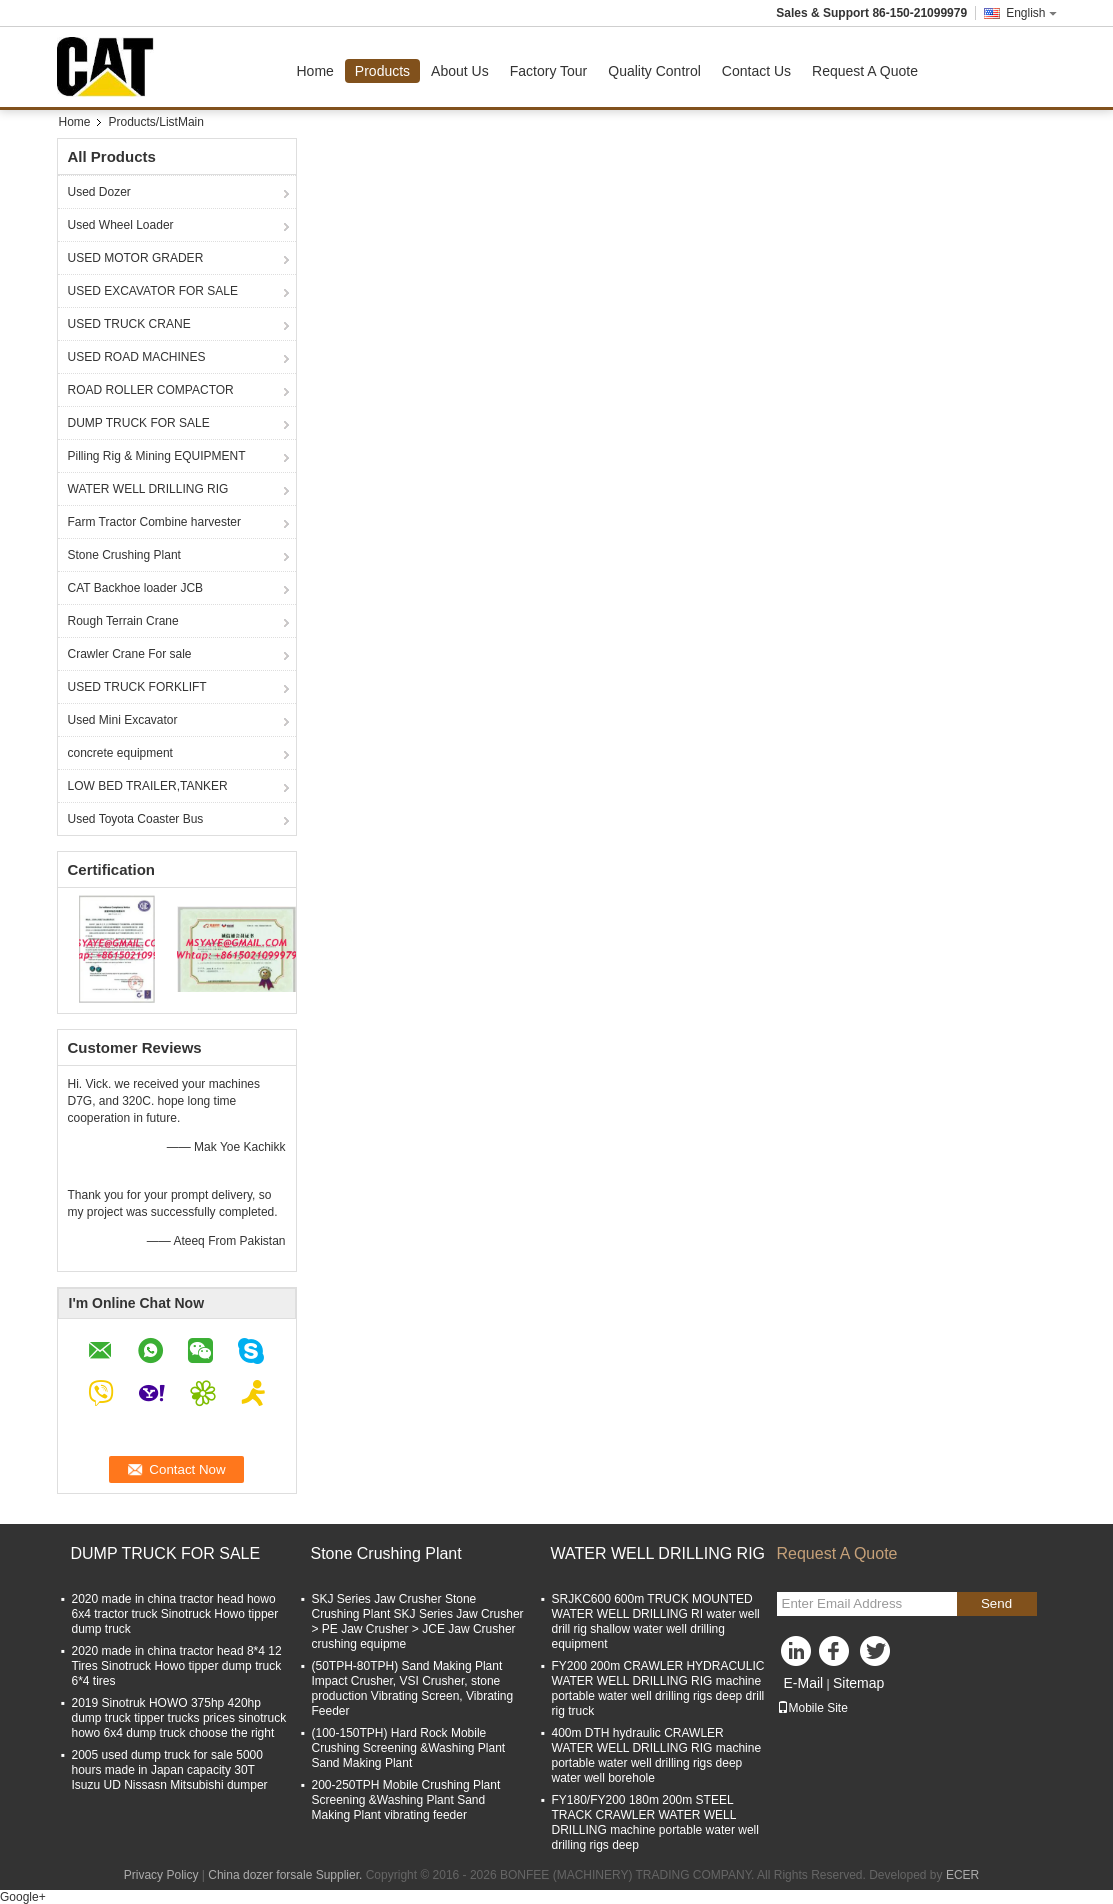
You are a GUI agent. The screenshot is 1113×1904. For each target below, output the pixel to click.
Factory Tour (549, 71)
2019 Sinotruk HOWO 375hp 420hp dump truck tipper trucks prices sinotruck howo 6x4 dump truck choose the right (179, 1718)
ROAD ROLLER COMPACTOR (151, 390)
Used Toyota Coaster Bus (136, 819)
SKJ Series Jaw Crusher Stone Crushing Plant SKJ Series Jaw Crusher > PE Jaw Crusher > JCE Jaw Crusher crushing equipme (418, 1621)
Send (996, 1603)
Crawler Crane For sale (130, 654)
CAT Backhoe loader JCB (136, 588)
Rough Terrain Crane (123, 621)
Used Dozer (99, 192)
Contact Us (756, 71)
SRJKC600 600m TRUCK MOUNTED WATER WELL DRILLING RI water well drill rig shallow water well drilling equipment (656, 1621)
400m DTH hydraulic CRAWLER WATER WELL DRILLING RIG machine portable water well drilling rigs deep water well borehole (657, 1755)
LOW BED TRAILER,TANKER (148, 786)
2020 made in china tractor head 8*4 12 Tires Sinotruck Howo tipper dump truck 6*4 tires (177, 1666)
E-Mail (804, 1683)
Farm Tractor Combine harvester (154, 522)
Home (315, 71)
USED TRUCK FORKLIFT (137, 687)
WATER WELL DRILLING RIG (148, 489)
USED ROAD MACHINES (137, 357)
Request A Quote (865, 71)
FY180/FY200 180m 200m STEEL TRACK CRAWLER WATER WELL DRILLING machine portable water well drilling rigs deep (655, 1822)
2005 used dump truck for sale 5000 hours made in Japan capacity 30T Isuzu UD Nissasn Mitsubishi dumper (170, 1770)
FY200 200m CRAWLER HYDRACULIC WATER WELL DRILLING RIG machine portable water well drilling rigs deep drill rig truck (658, 1688)
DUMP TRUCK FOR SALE (139, 423)
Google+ (23, 1897)
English (1031, 13)
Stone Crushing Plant (124, 555)
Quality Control (654, 71)
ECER (962, 1875)
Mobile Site (812, 1708)
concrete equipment (120, 753)
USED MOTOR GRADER (136, 258)
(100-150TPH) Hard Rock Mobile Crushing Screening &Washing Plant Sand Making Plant (409, 1748)
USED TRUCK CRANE (129, 324)
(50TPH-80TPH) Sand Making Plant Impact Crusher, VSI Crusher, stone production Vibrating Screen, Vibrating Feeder (413, 1688)
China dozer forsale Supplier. (286, 1875)
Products (382, 71)
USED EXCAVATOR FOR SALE (153, 291)
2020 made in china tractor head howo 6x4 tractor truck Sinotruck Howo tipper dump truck (175, 1614)
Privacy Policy (161, 1875)
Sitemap (858, 1683)
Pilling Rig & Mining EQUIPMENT (157, 456)
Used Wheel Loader (121, 225)
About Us (460, 71)
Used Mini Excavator (123, 720)
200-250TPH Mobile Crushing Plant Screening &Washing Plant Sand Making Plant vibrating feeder (406, 1800)
